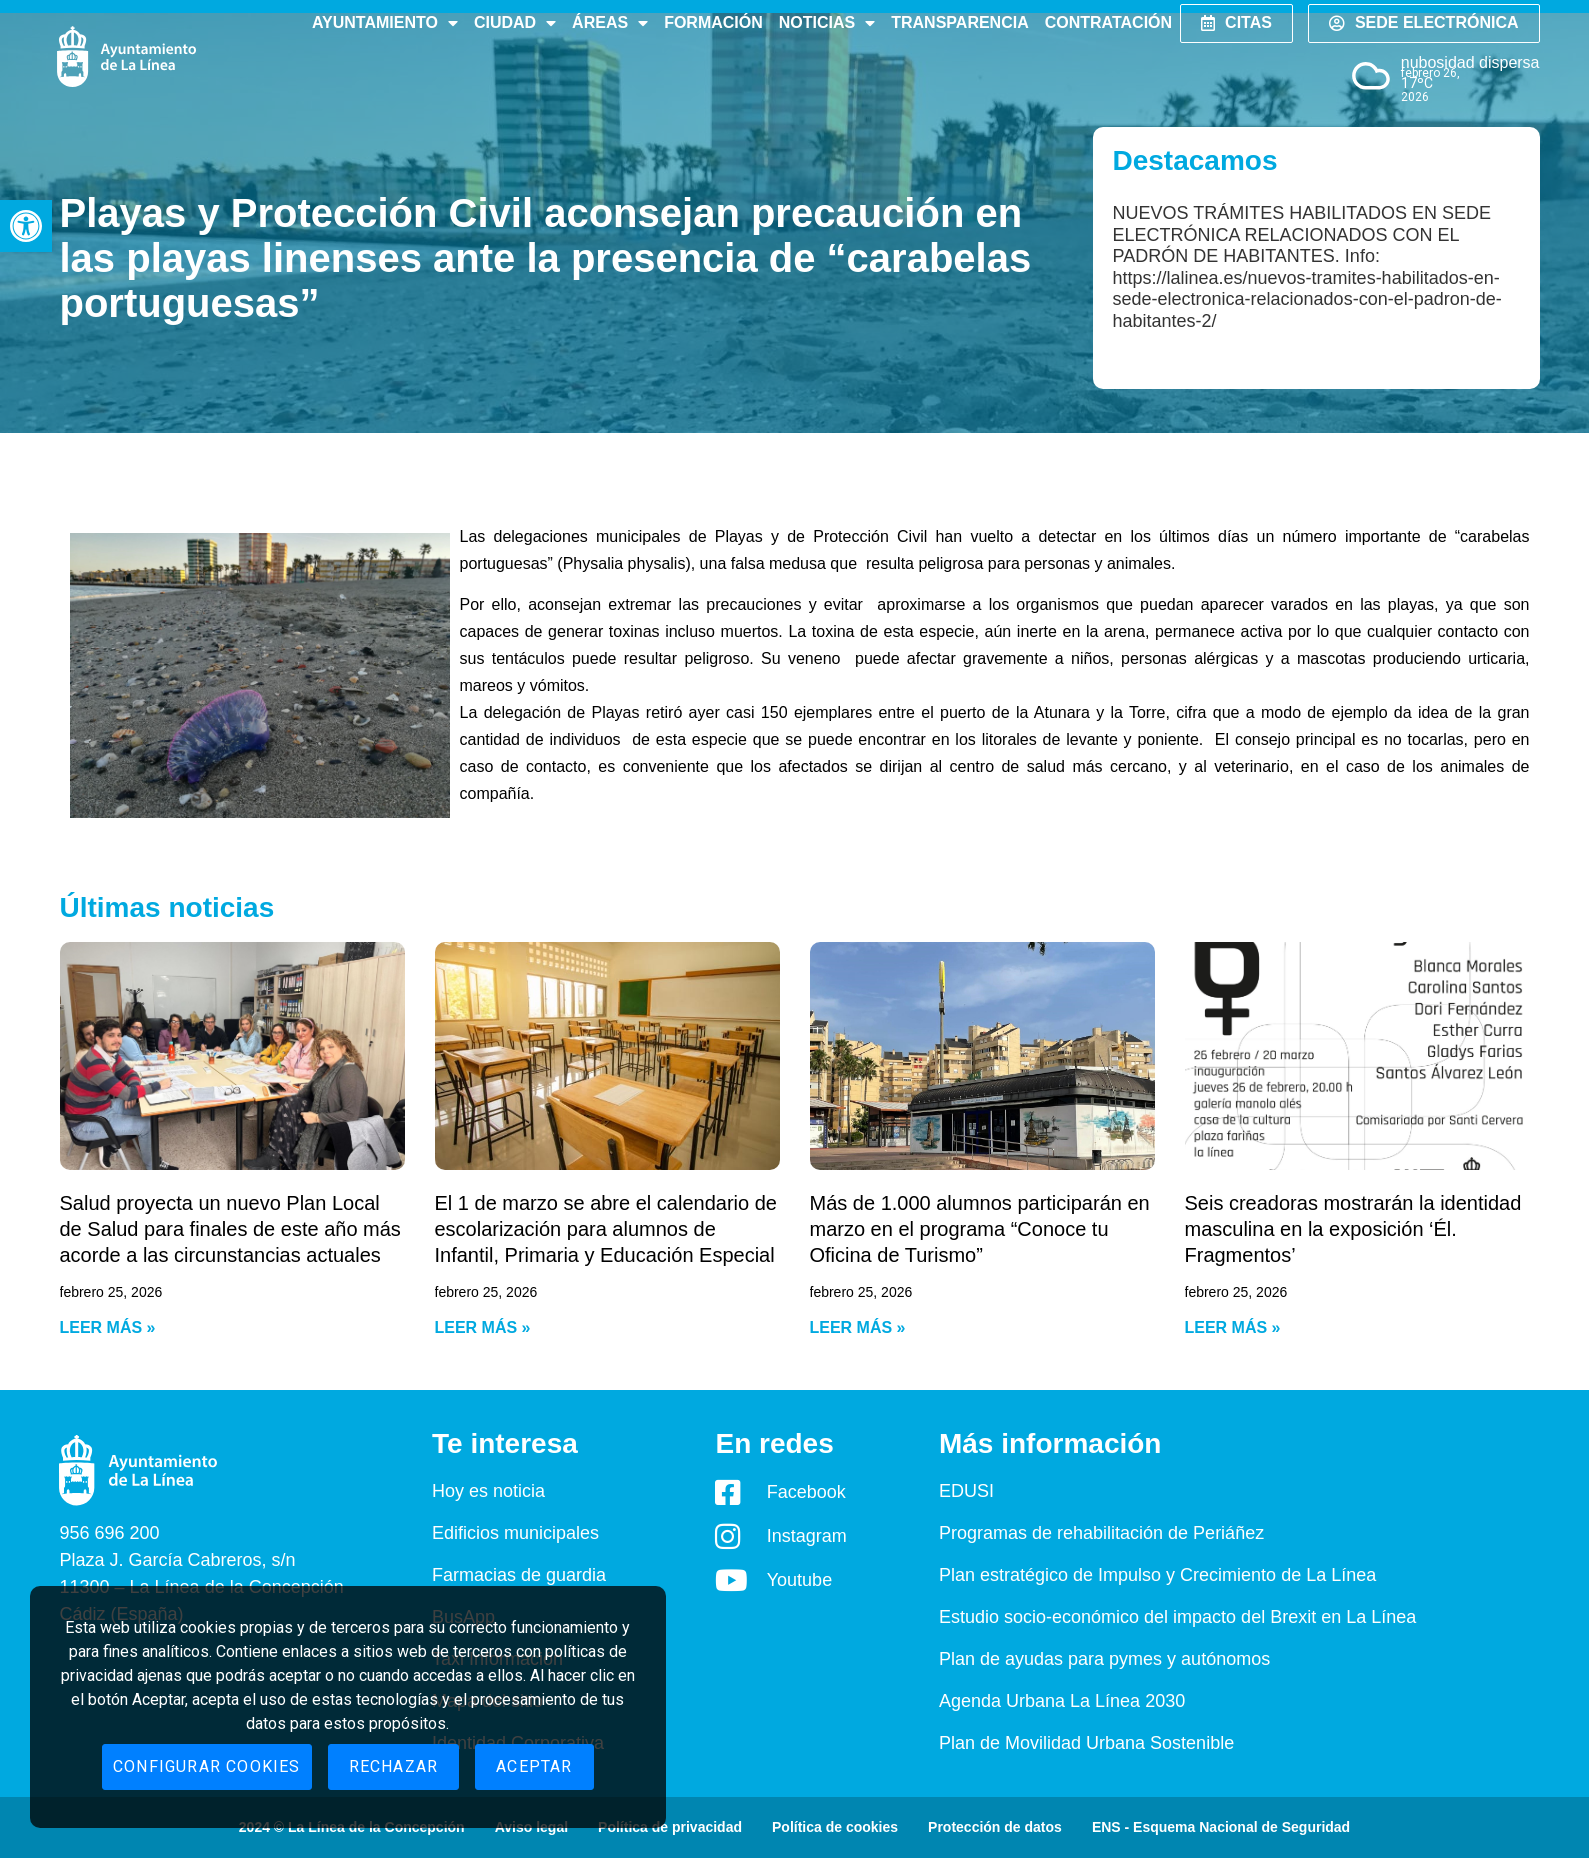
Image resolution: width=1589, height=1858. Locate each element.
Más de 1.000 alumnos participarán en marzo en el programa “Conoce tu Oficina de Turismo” (980, 1229)
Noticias (827, 23)
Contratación (1108, 22)
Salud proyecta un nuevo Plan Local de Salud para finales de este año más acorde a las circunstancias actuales (230, 1229)
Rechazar (394, 1766)
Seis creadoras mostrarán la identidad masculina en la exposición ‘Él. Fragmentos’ (1353, 1229)
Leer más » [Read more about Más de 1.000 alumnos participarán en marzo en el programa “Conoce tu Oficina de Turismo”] (858, 1327)
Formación (713, 22)
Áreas (610, 23)
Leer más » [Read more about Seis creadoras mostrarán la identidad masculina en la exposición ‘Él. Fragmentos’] (1233, 1327)
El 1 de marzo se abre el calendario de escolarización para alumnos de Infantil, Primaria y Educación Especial (606, 1229)
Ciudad (515, 23)
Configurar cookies (207, 1766)
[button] (26, 226)
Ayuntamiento (385, 23)
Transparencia (959, 22)
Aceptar (534, 1766)
